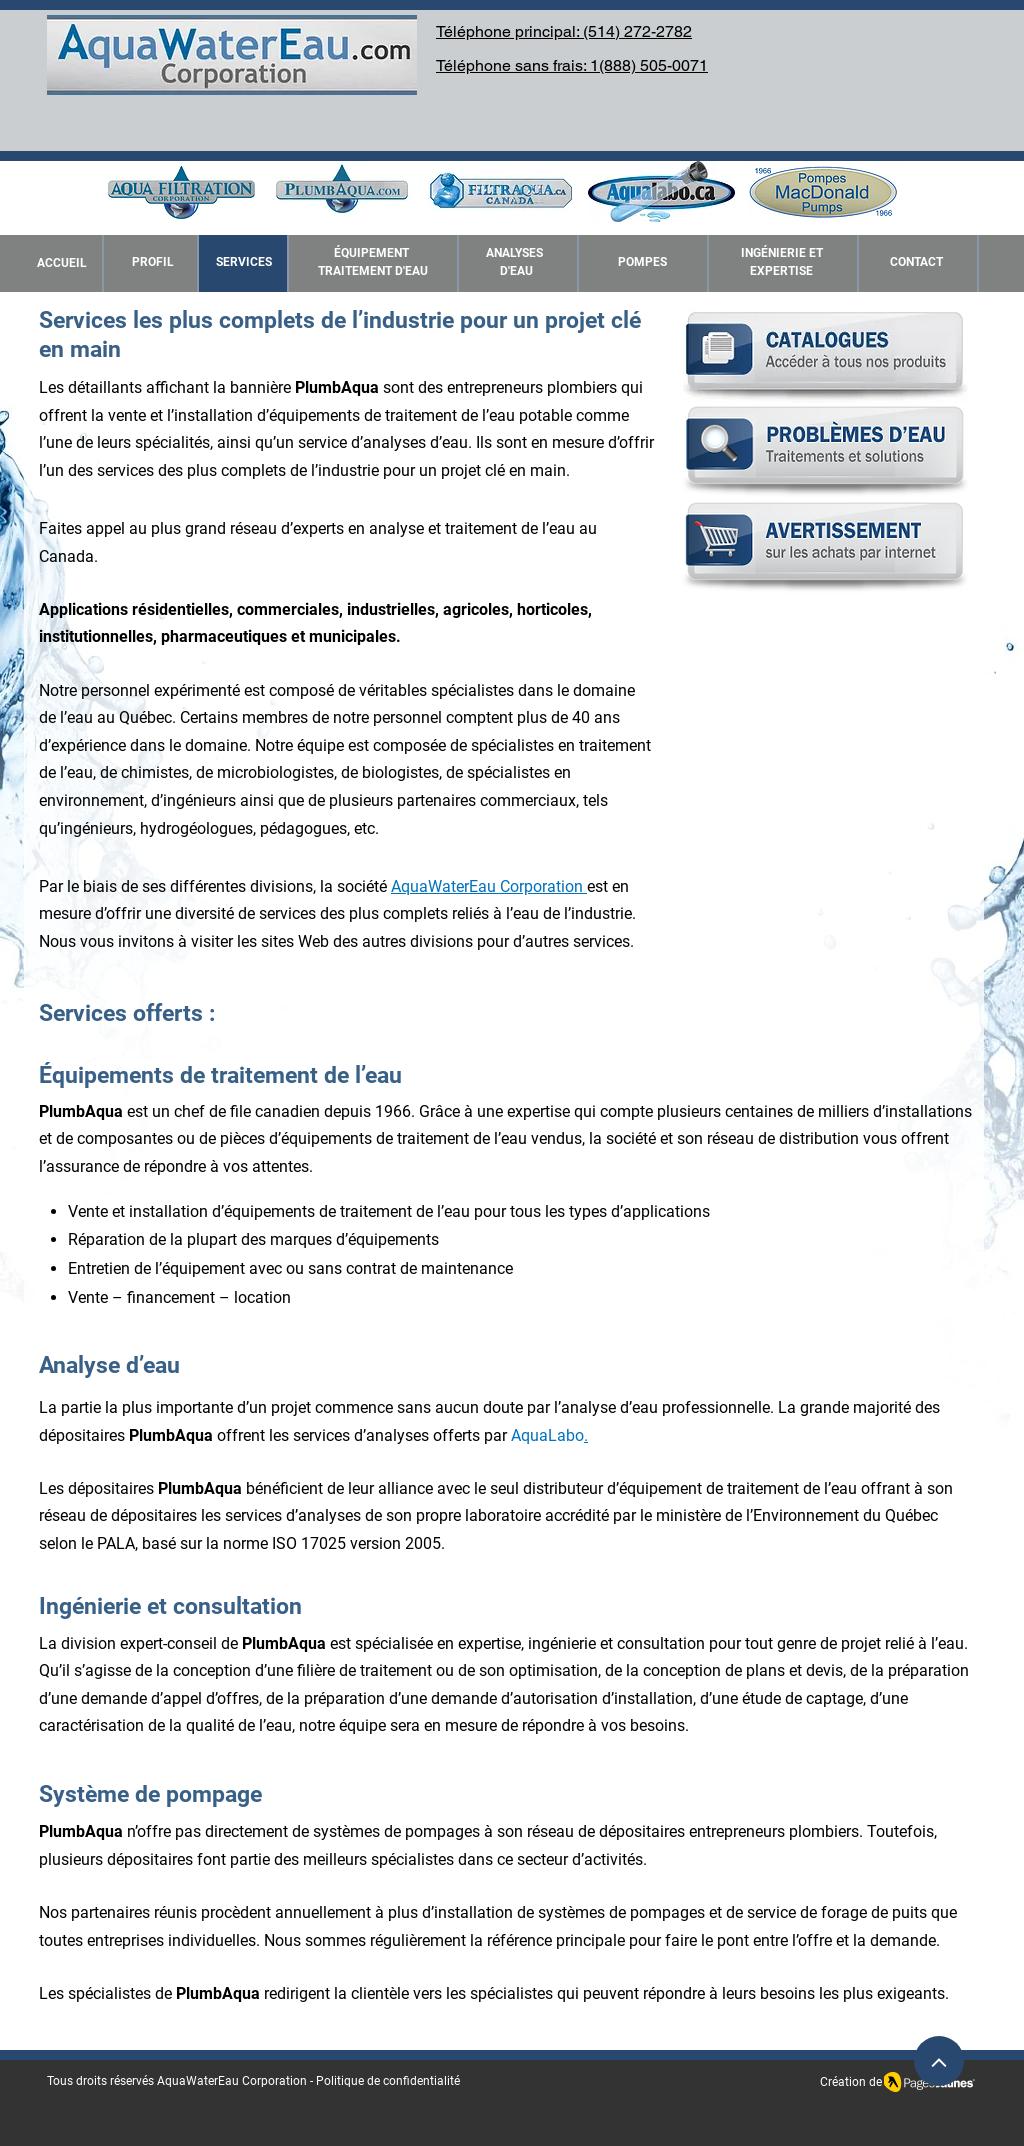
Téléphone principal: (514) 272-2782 (564, 31)
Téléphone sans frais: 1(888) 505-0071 (572, 65)
